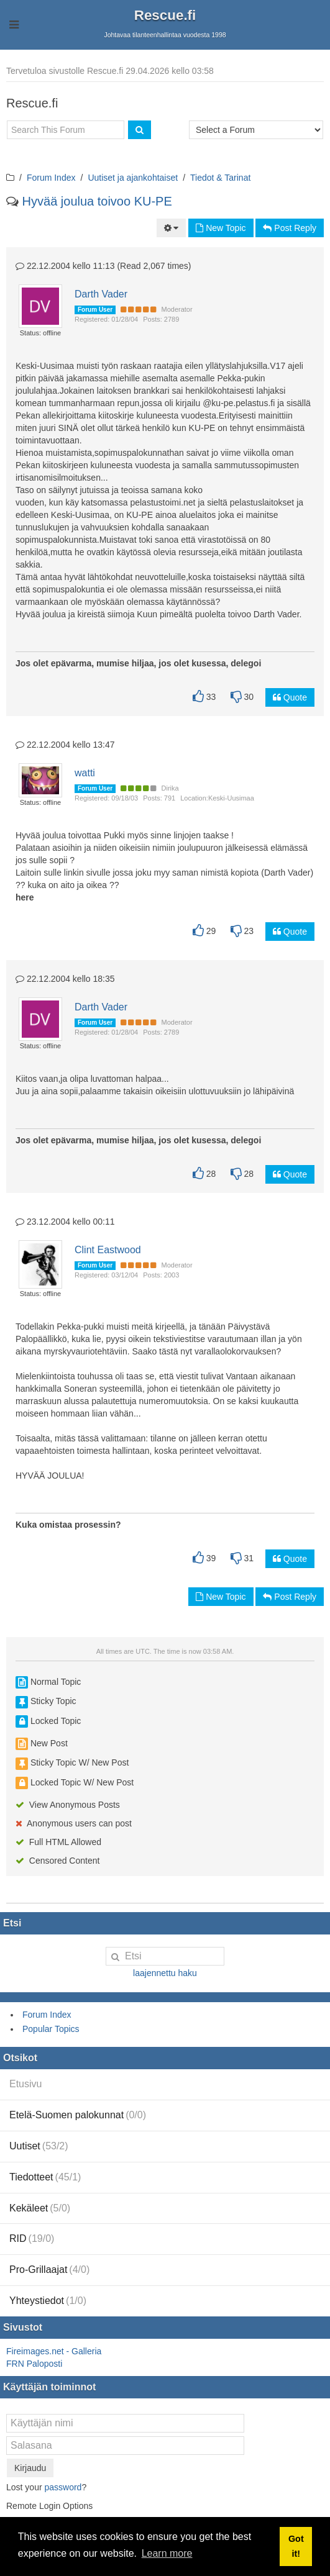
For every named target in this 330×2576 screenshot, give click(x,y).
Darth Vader (101, 294)
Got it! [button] (296, 2546)
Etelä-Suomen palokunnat (77, 2115)
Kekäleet (39, 2208)
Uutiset (38, 2146)
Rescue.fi (165, 15)
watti (85, 773)
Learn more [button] (167, 2553)
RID (31, 2238)
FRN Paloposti (34, 2364)
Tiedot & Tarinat (220, 178)
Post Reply (289, 228)
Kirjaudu (30, 2468)
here (25, 897)
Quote (290, 697)
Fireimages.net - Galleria (53, 2351)
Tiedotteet (45, 2177)
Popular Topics (51, 2029)
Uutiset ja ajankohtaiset (133, 178)
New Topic (220, 228)
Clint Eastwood (108, 1250)
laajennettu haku (165, 1973)
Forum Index (51, 178)
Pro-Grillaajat (49, 2269)
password (62, 2487)
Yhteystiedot (47, 2300)
